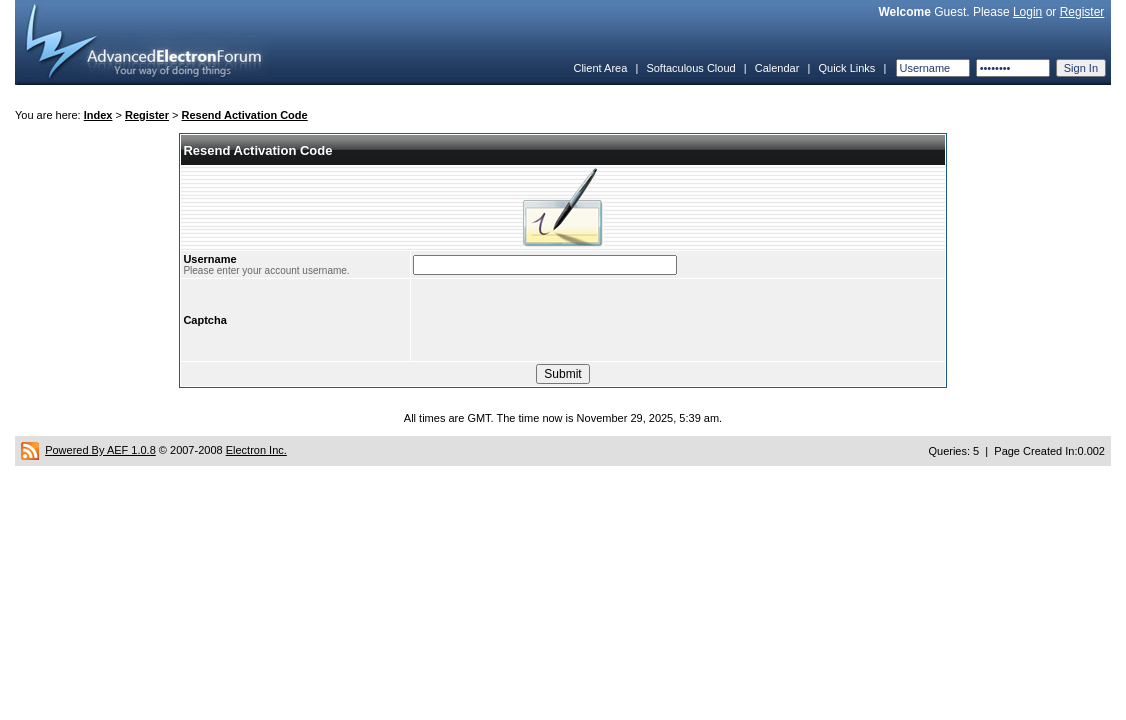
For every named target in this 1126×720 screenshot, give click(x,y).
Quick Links (846, 68)
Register (1082, 12)
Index (98, 115)
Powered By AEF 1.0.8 (100, 450)
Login (1027, 12)
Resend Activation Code (245, 115)
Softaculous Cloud (690, 68)
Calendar (777, 68)
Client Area (600, 68)
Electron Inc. (256, 450)
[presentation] (565, 320)
